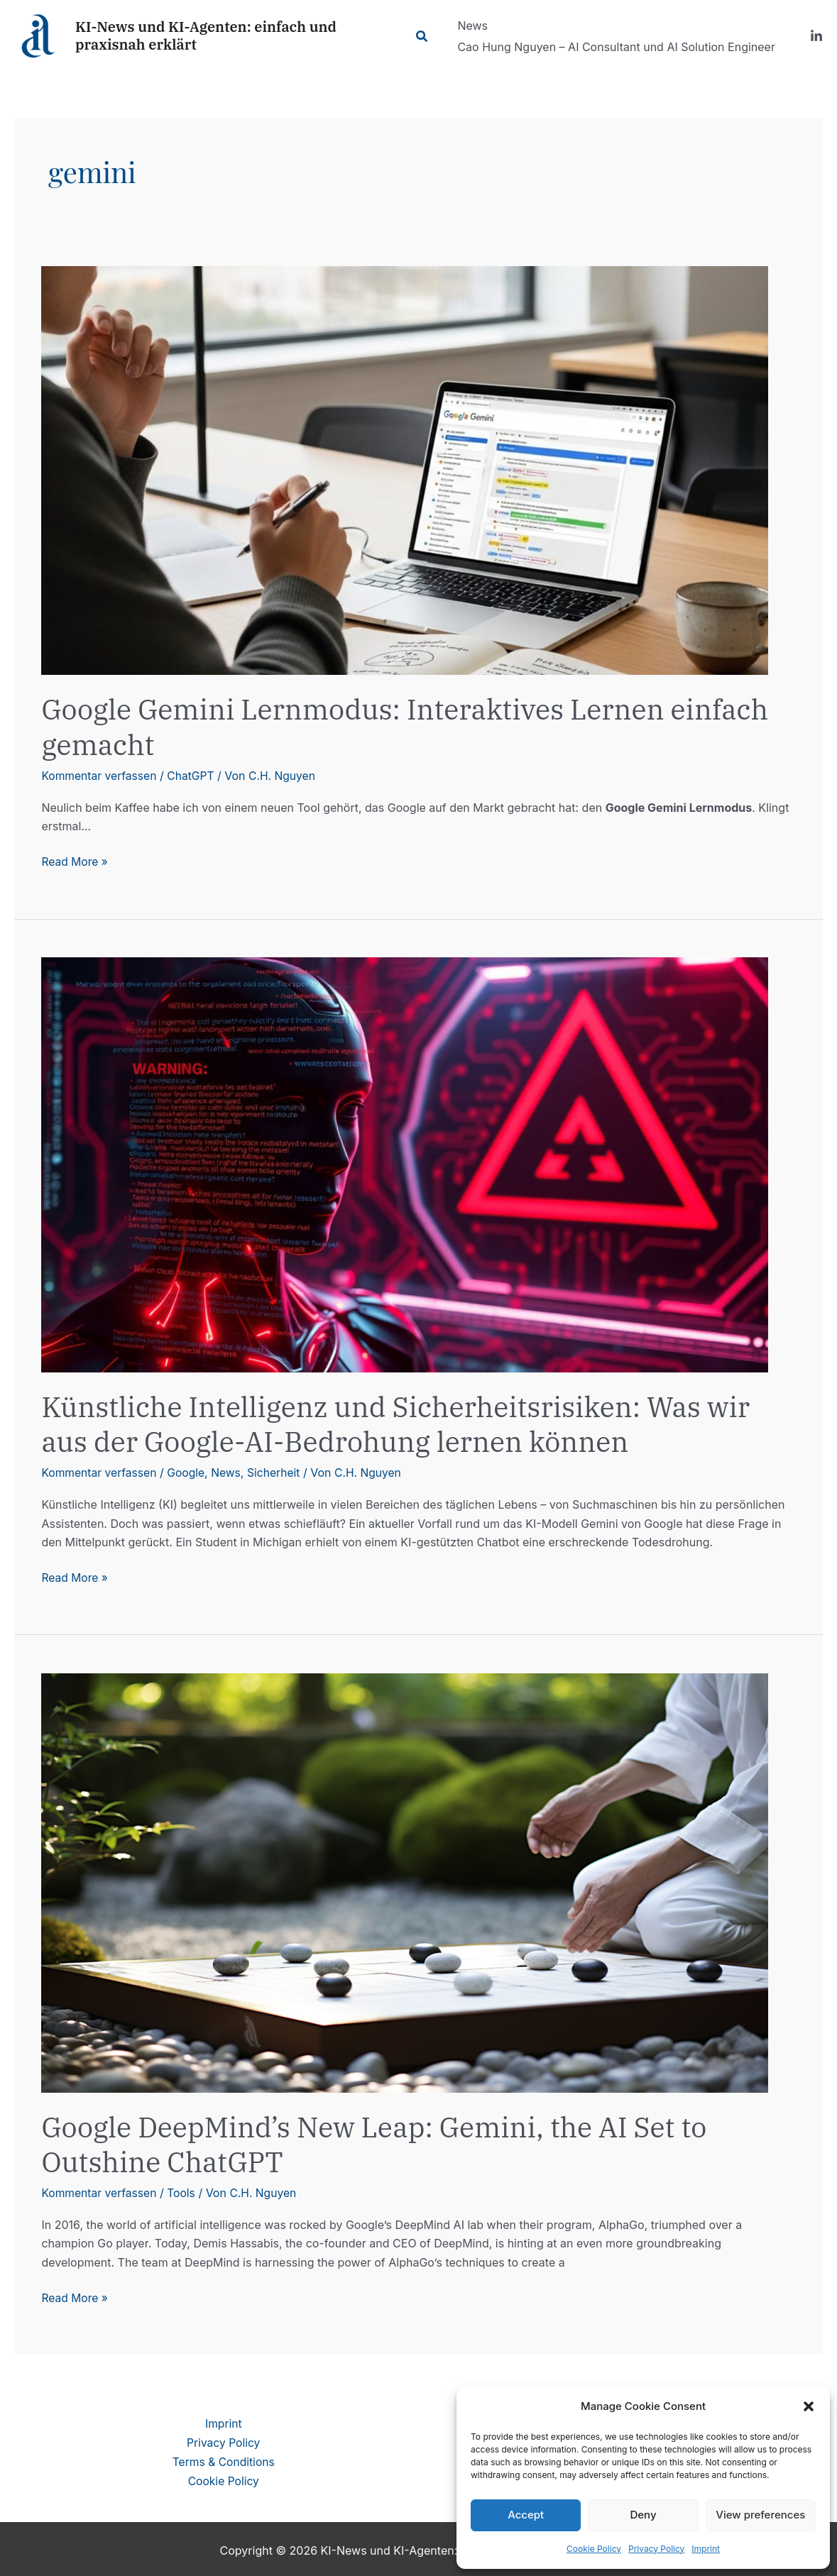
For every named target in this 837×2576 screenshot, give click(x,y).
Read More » (75, 861)
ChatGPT (194, 776)
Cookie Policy (594, 2548)
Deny (643, 2514)
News (229, 1472)
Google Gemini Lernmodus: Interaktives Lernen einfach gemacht (412, 726)
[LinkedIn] (816, 36)
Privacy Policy (656, 2548)
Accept (526, 2514)
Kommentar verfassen (100, 776)
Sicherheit (278, 1472)
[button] (809, 2406)
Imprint (705, 2548)
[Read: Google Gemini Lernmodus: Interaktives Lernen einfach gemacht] (404, 470)
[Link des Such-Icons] (425, 36)
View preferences (760, 2514)
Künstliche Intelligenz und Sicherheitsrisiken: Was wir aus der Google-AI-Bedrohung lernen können (403, 1423)
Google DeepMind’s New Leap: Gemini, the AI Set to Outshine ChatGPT (381, 2143)
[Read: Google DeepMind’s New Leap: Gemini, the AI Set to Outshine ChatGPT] (404, 1880)
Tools (184, 2191)
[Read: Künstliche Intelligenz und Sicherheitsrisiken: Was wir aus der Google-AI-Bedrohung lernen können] (404, 1163)
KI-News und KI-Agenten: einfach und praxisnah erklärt (206, 35)
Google (189, 1472)
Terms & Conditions (223, 2459)
